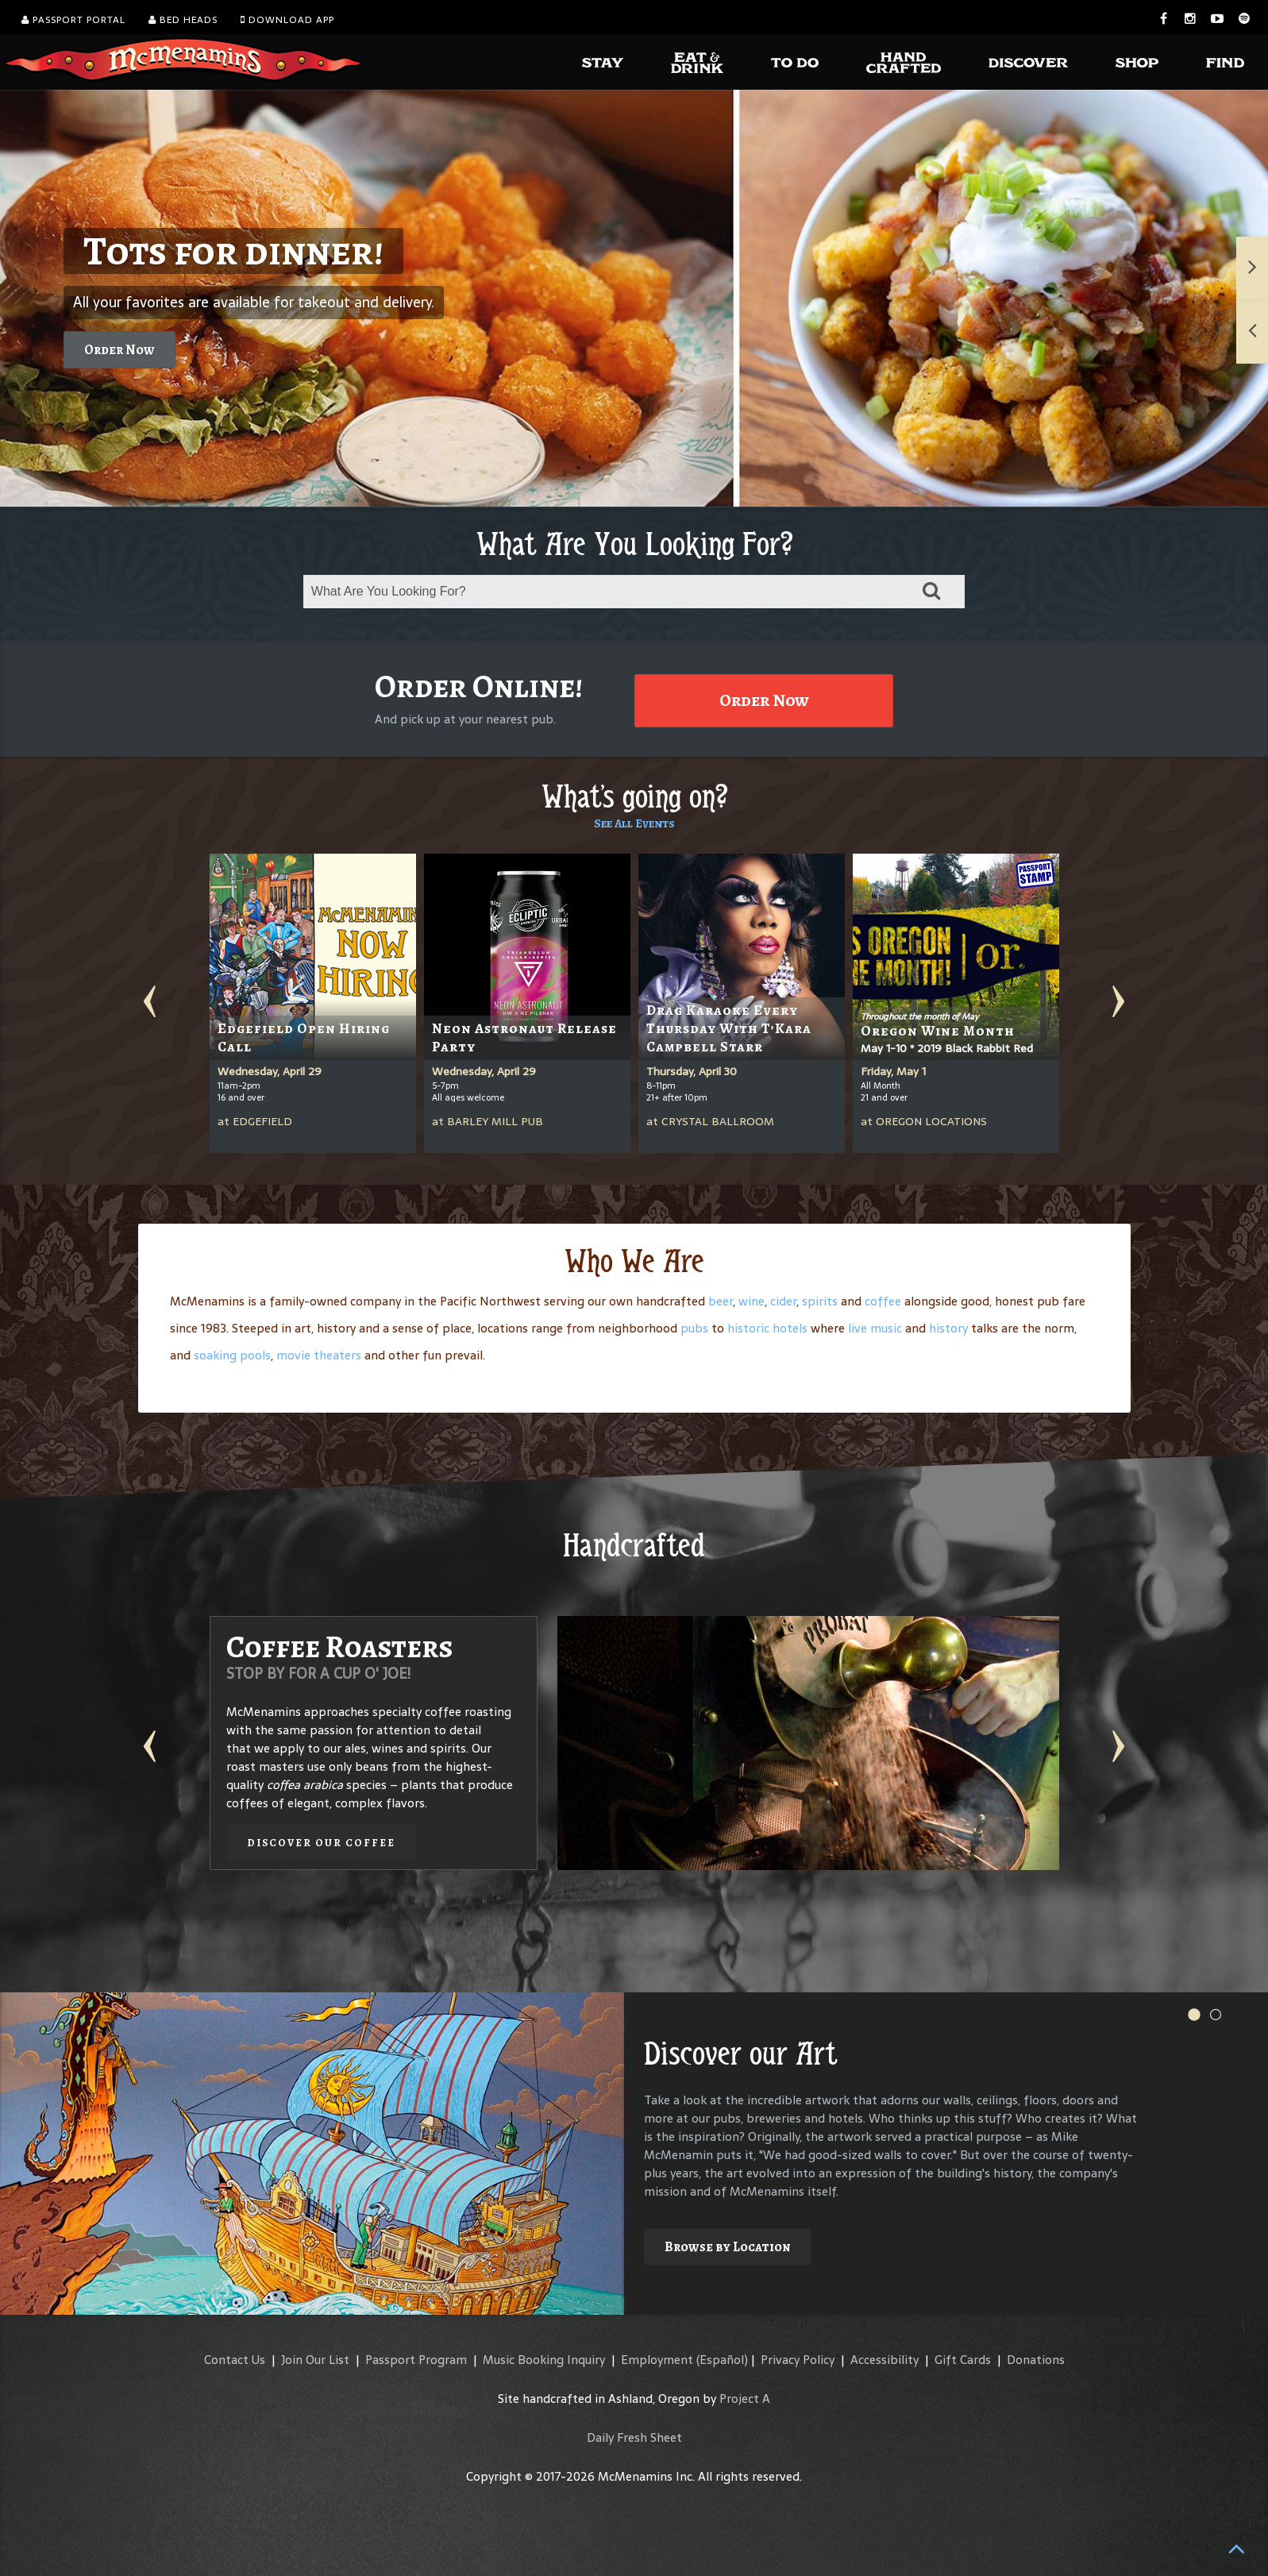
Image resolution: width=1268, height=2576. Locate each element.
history (948, 1328)
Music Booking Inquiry (544, 2360)
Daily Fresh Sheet (634, 2437)
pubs (694, 1328)
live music (875, 1328)
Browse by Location (728, 2247)
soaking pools (232, 1355)
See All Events (634, 823)
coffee (883, 1301)
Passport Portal (73, 20)
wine (751, 1301)
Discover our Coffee (321, 1842)
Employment (657, 2360)
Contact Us (234, 2360)
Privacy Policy (797, 2360)
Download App (287, 20)
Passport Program (416, 2360)
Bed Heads (183, 20)
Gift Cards (963, 2360)
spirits (820, 1301)
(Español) (722, 2360)
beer (720, 1301)
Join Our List (315, 2360)
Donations (1036, 2360)
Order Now (119, 350)
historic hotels (767, 1328)
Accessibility (884, 2360)
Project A (744, 2398)
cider (783, 1301)
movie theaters (318, 1355)
